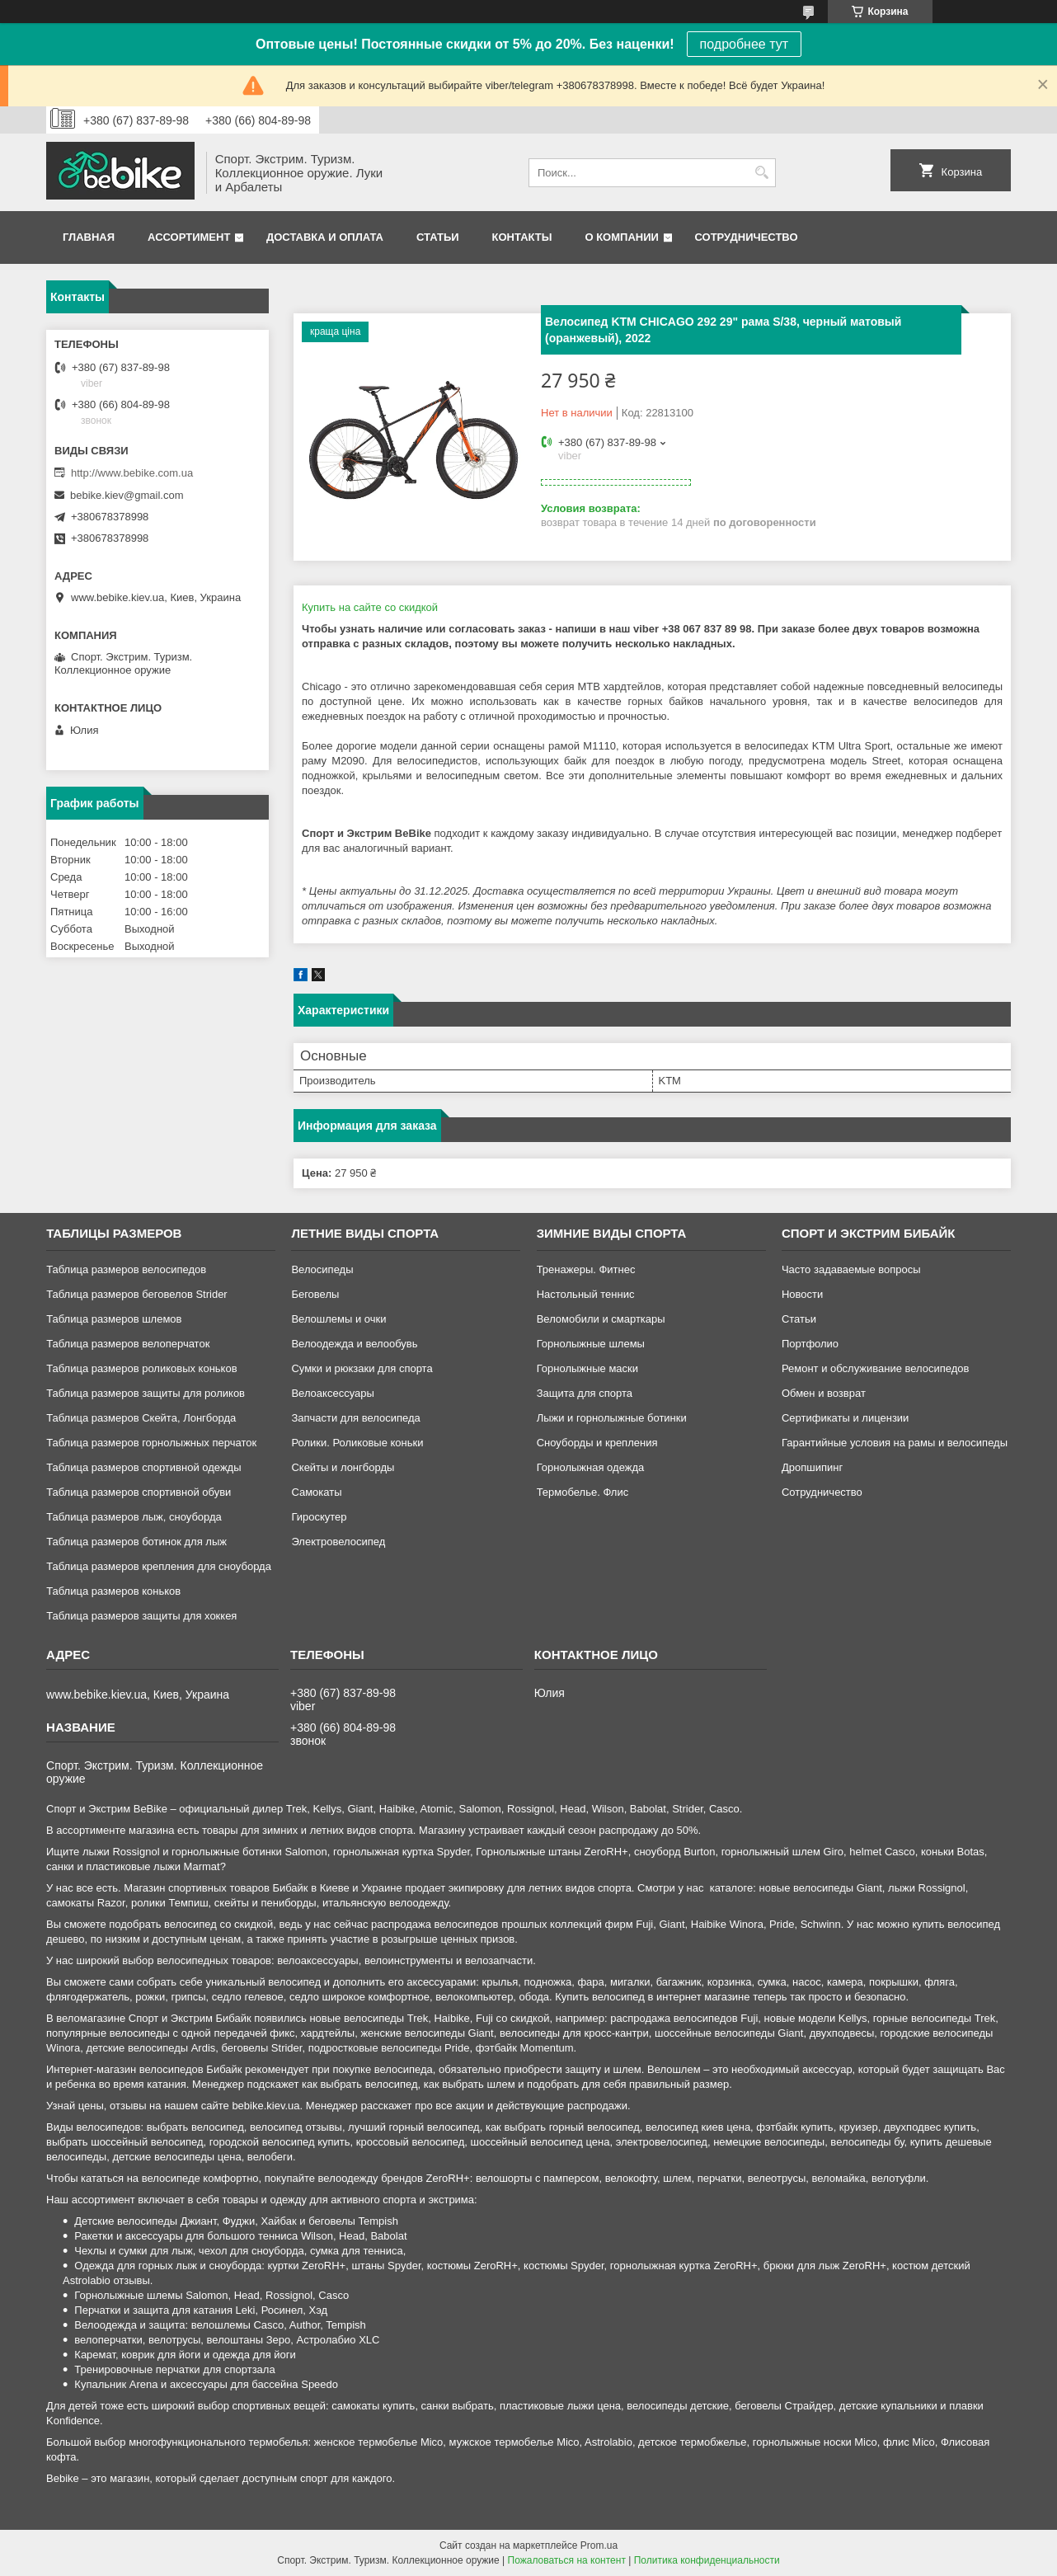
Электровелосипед (338, 1541)
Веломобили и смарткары (601, 1319)
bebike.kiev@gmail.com (126, 495)
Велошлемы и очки (338, 1319)
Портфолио (810, 1343)
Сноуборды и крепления (597, 1442)
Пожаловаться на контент (567, 2560)
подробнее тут (744, 44)
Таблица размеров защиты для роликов (145, 1393)
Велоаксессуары (332, 1393)
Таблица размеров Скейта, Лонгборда (141, 1418)
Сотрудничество (746, 237)
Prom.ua (599, 2545)
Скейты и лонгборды (342, 1467)
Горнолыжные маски (587, 1368)
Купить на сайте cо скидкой (370, 607)
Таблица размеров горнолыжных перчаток (151, 1442)
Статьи (437, 237)
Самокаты (316, 1492)
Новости (802, 1294)
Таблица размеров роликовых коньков (141, 1368)
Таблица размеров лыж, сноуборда (134, 1517)
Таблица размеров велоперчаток (127, 1343)
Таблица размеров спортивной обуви (138, 1492)
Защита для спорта (584, 1393)
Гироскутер (318, 1517)
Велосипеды (322, 1269)
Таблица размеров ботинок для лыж (136, 1541)
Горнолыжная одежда (591, 1467)
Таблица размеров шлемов (113, 1319)
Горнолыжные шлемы (591, 1343)
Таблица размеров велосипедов (126, 1269)
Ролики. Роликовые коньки (357, 1442)
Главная (89, 237)
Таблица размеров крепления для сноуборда (158, 1566)
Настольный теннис (586, 1294)
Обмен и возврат (824, 1393)
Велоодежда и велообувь (354, 1343)
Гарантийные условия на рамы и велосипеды (895, 1442)
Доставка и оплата (324, 237)
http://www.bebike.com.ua (132, 473)
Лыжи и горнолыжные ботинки (612, 1418)
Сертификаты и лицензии (845, 1418)
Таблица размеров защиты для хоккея (141, 1616)
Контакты (522, 237)
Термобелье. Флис (583, 1492)
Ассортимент (189, 237)
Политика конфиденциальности (707, 2560)
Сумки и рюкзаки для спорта (361, 1368)
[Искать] (761, 172)
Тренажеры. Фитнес (586, 1269)
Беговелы (315, 1294)
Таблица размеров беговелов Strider (137, 1294)
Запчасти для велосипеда (355, 1418)
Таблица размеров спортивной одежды (143, 1467)
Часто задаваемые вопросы (851, 1269)
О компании (621, 237)
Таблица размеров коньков (113, 1591)
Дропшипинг (812, 1467)
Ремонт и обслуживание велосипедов (876, 1368)
